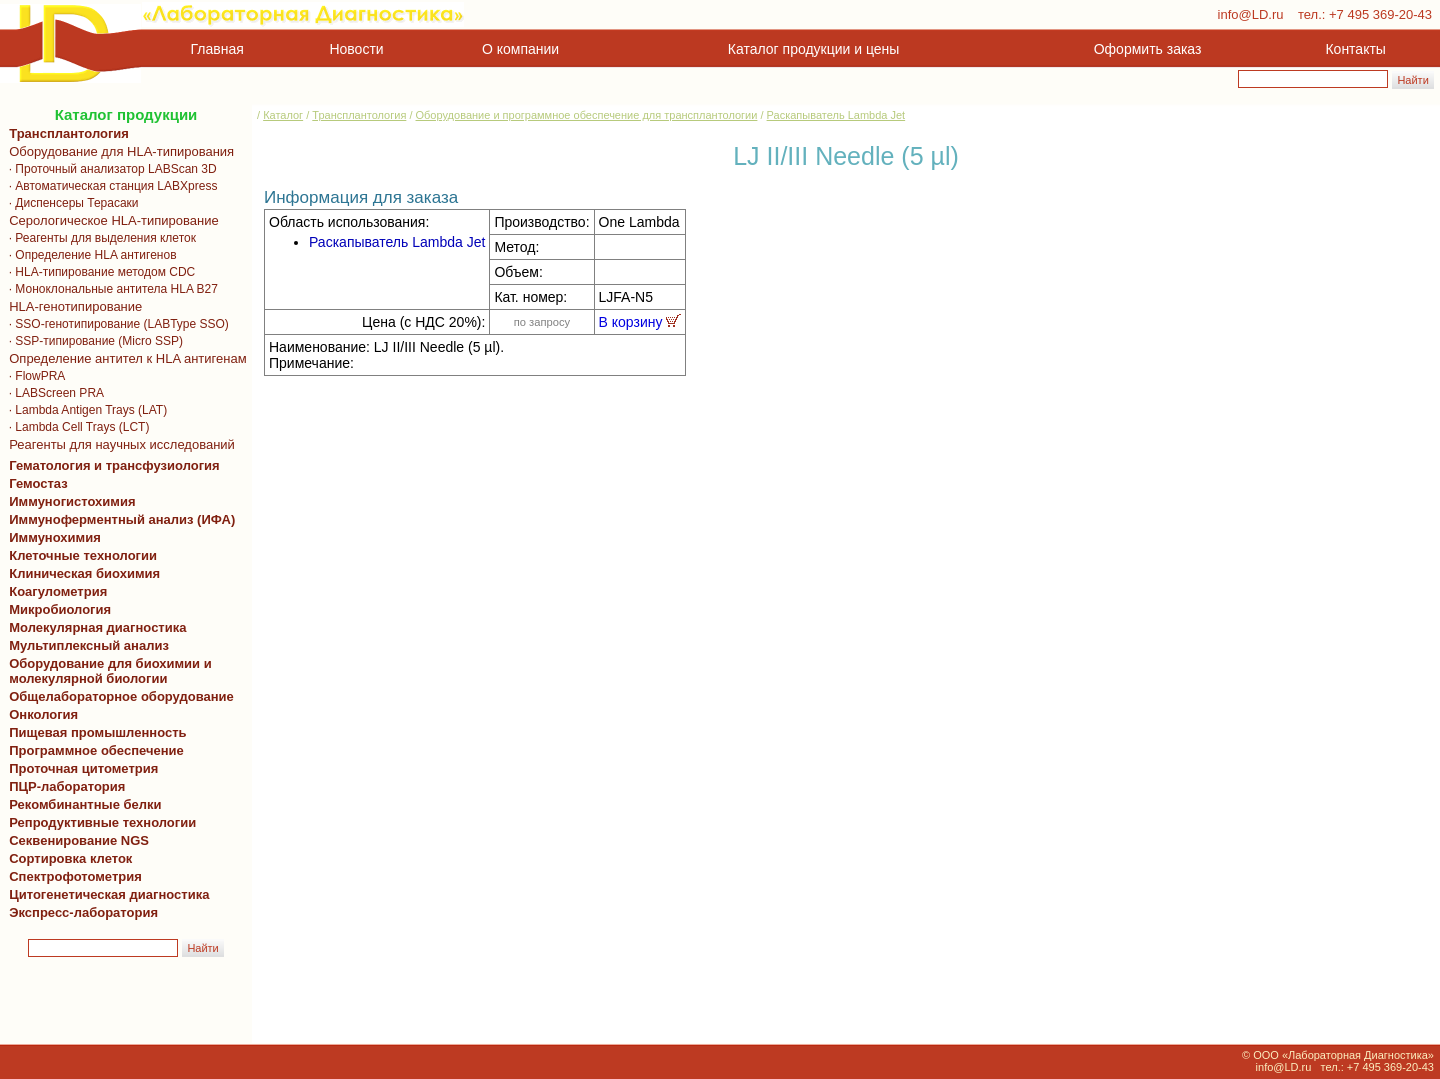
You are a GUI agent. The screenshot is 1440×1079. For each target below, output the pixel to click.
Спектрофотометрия (75, 876)
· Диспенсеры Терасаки (70, 203)
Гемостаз (38, 483)
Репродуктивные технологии (99, 822)
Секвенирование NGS (75, 840)
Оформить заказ (1148, 49)
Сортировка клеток (67, 858)
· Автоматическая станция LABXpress (109, 186)
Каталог (283, 115)
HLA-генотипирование (72, 306)
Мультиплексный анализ (89, 645)
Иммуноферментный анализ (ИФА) (118, 519)
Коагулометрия (58, 591)
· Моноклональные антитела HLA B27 (110, 289)
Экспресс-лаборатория (83, 912)
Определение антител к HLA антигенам (124, 358)
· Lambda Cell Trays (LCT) (75, 427)
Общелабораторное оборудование (118, 696)
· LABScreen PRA (53, 393)
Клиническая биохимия (81, 573)
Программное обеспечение (96, 750)
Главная (217, 49)
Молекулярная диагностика (94, 627)
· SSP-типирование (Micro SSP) (92, 341)
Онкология (43, 714)
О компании (518, 49)
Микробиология (60, 609)
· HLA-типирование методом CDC (98, 272)
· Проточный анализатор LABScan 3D (109, 169)
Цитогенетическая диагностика (105, 894)
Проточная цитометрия (80, 768)
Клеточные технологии (79, 555)
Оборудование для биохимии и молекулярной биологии (107, 671)
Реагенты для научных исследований (118, 444)
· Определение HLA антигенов (89, 255)
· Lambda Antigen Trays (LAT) (84, 410)
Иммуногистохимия (69, 501)
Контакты (1356, 49)
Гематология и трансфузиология (111, 465)
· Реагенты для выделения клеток (99, 238)
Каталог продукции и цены (813, 49)
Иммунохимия (55, 537)
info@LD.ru (1251, 14)
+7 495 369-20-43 (1380, 14)
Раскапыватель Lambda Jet (836, 115)
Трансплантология (65, 133)
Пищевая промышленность (98, 732)
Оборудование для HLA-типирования (118, 151)
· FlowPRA (33, 376)
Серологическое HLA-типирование (110, 220)
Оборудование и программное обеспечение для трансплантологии (587, 115)
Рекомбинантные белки (82, 804)
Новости (357, 49)
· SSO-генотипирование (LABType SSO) (115, 324)
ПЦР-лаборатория (63, 786)
